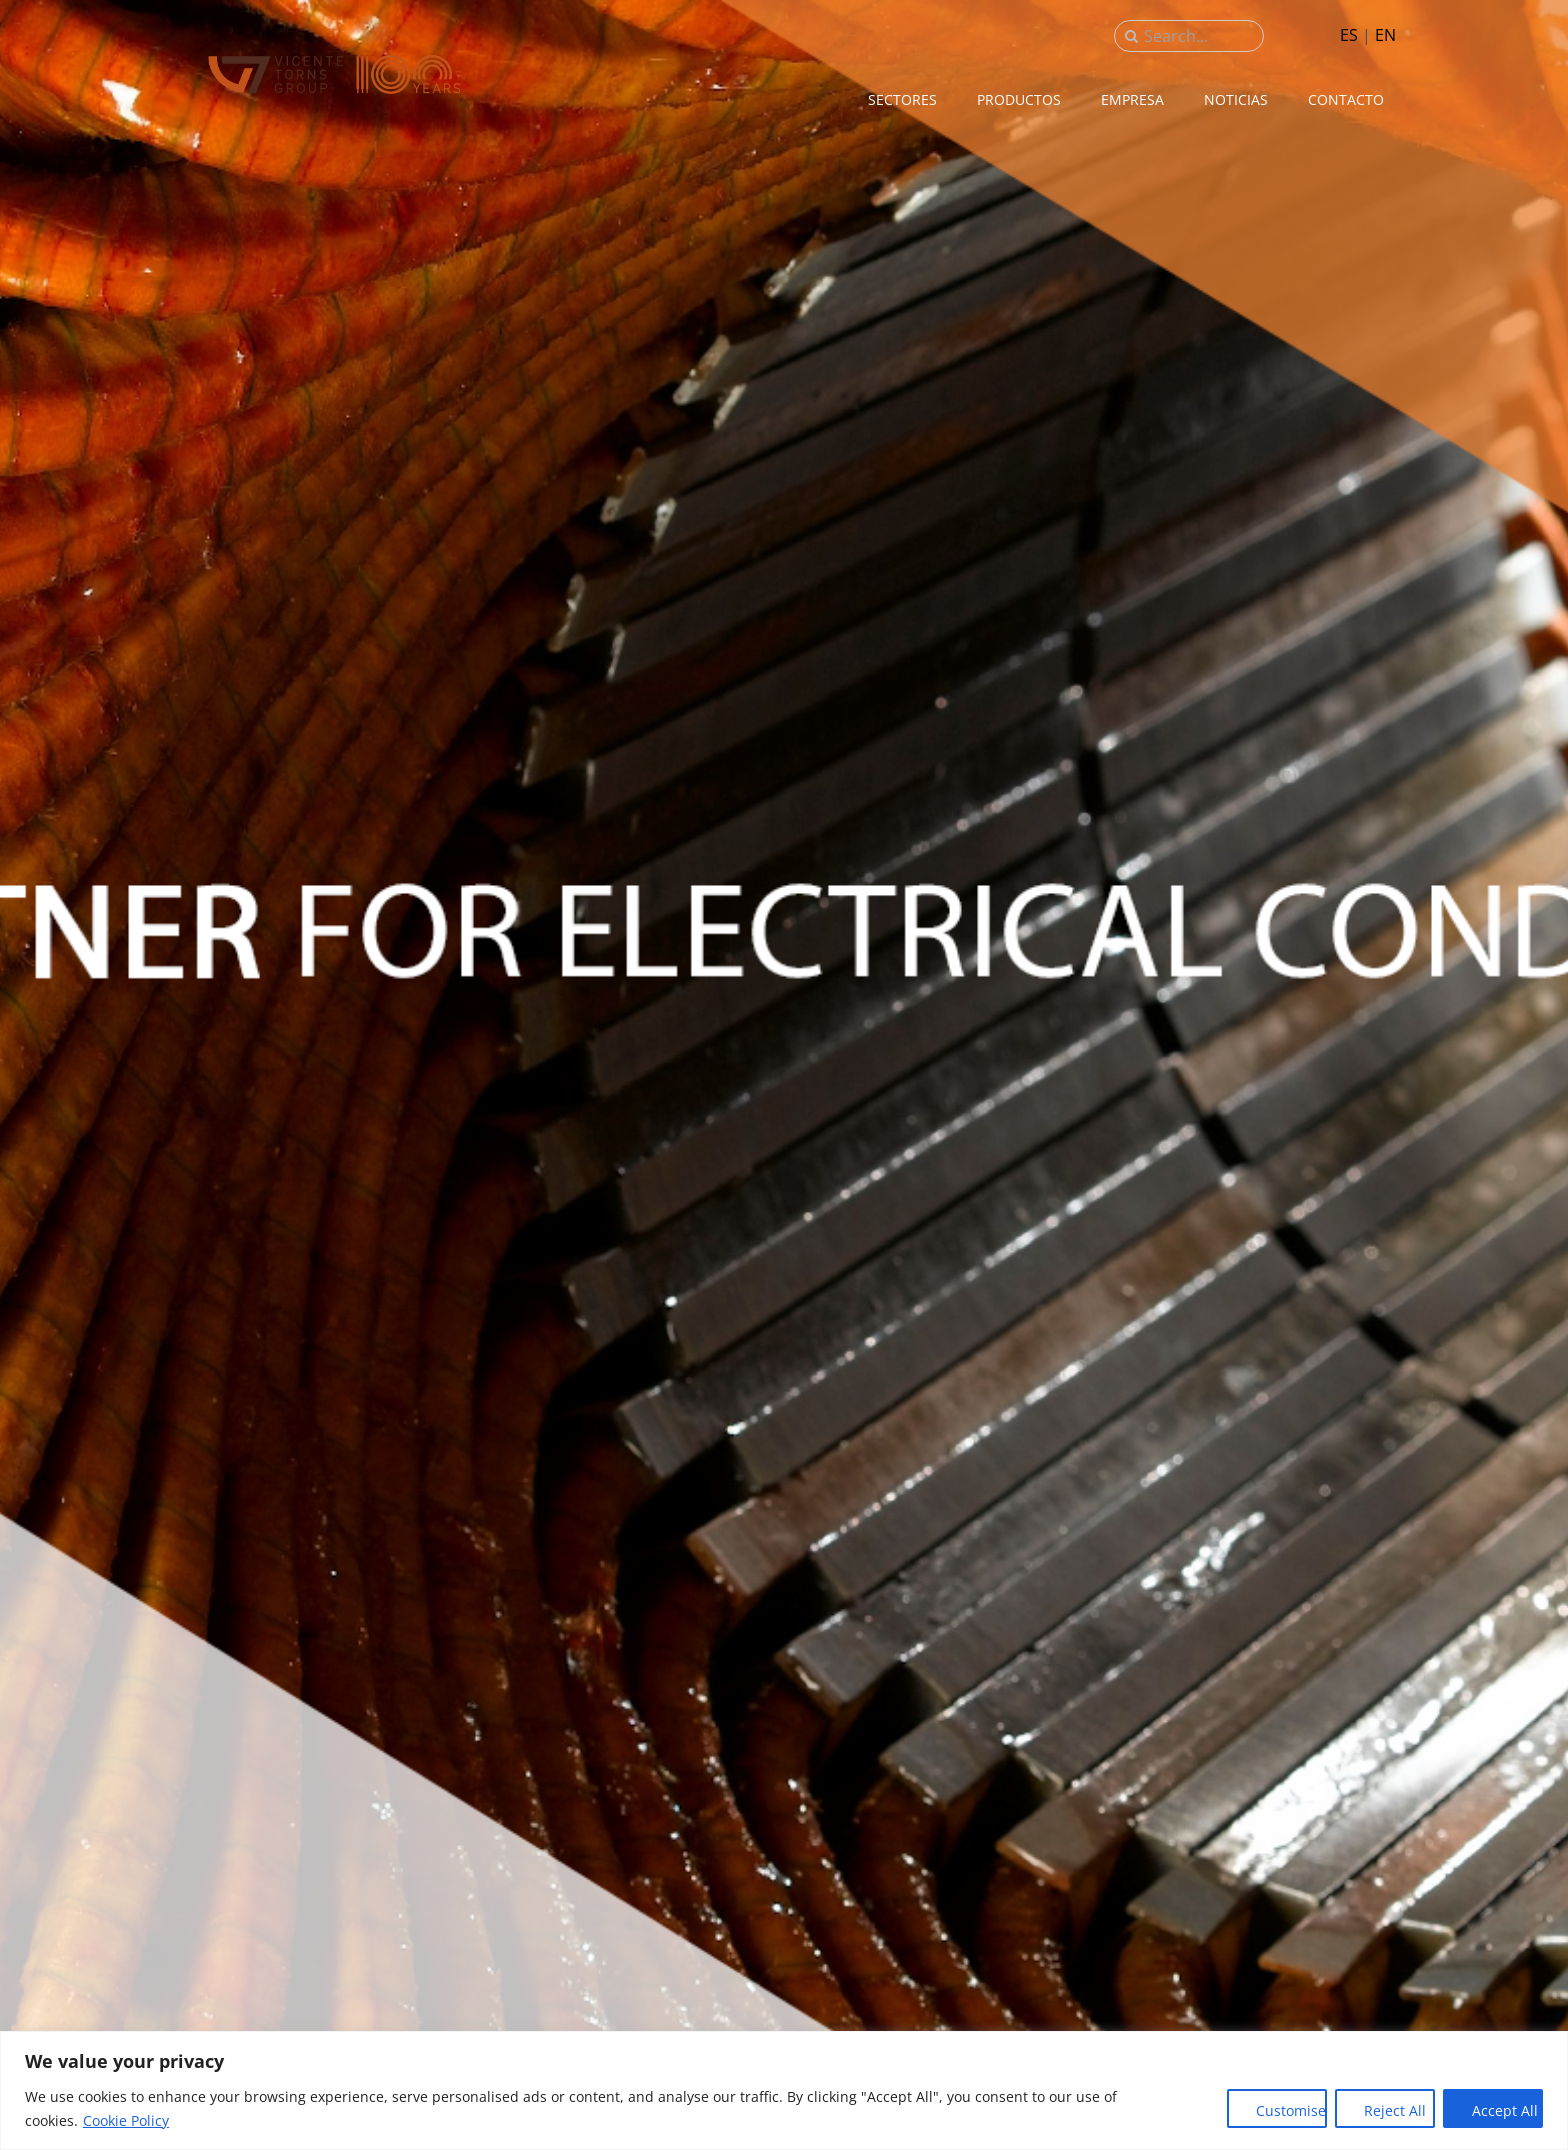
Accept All (1505, 2110)
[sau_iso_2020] (334, 59)
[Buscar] (1131, 36)
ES (1349, 35)
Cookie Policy (126, 2120)
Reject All (1395, 2110)
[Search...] (1189, 36)
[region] (784, 2090)
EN (1385, 35)
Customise (1291, 2110)
